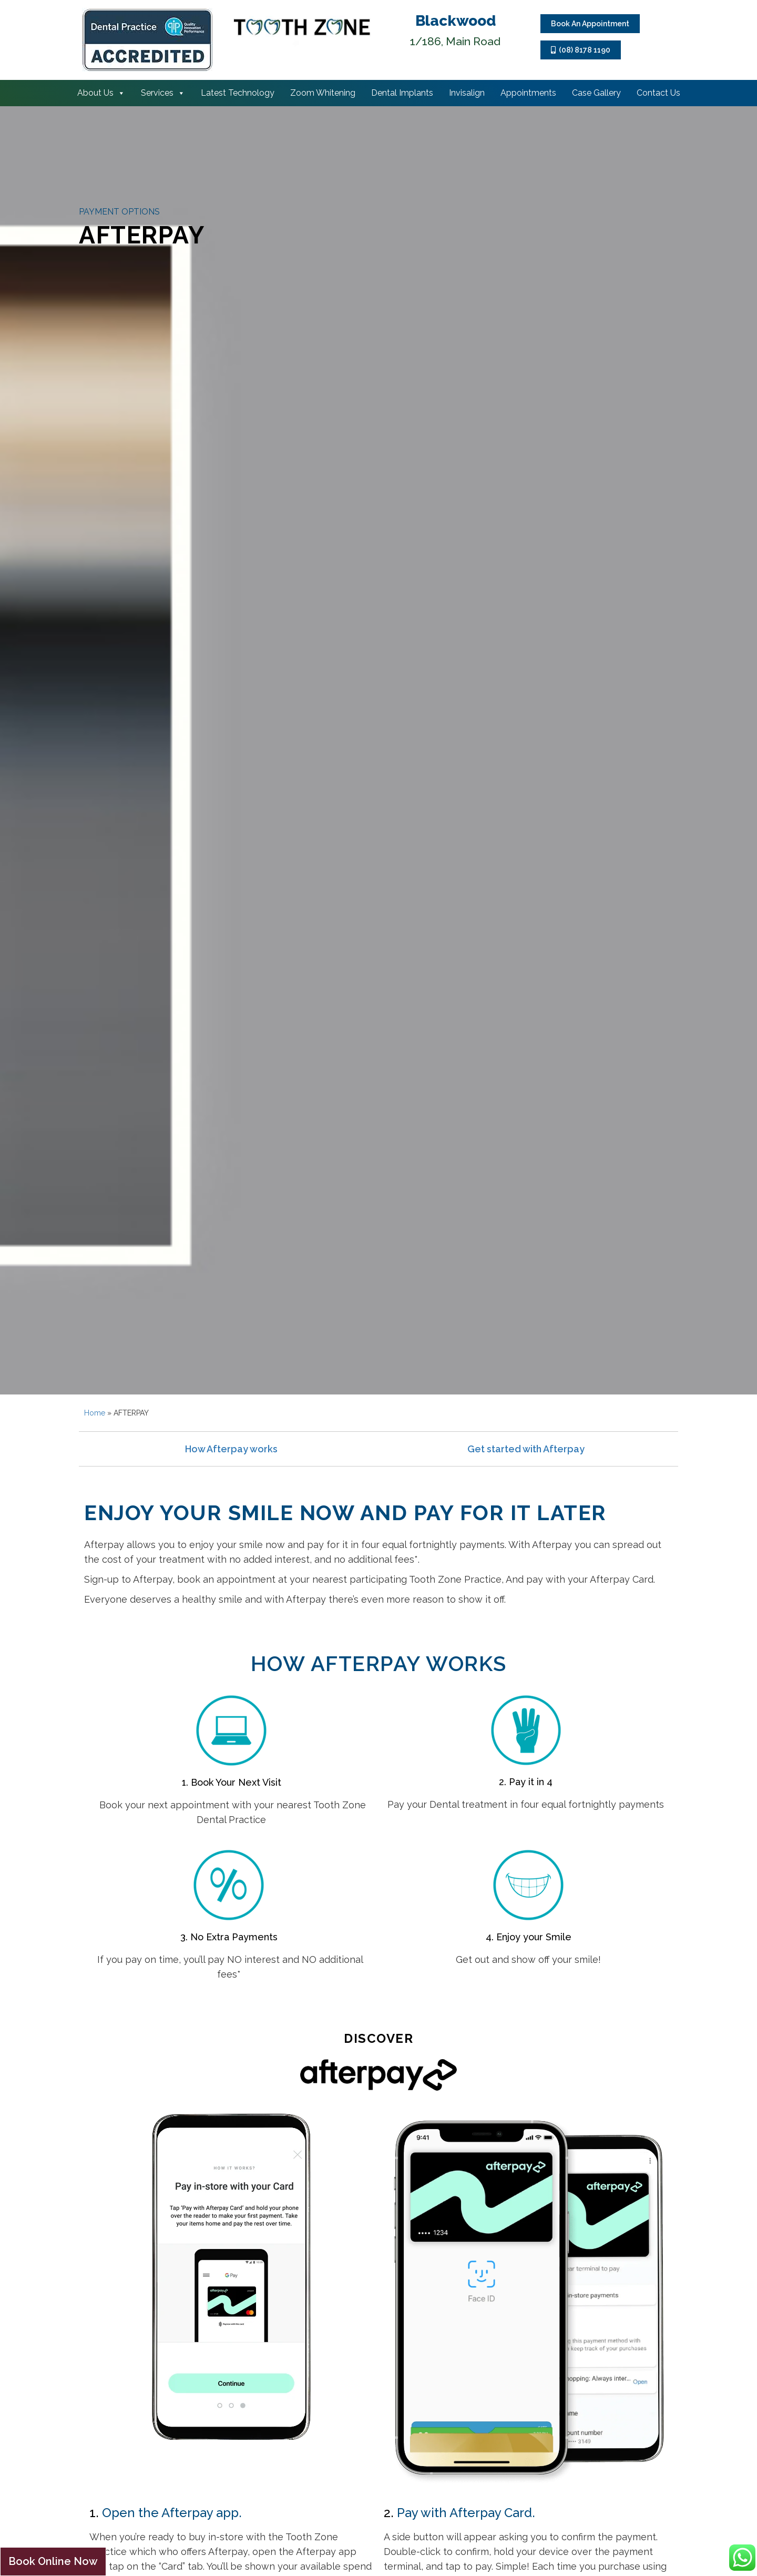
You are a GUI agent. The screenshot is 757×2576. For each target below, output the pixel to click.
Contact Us (658, 93)
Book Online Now (53, 2561)
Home (94, 1413)
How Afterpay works (231, 1448)
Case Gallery (596, 93)
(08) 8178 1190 (580, 50)
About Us (101, 93)
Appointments (528, 93)
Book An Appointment (590, 23)
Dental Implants (402, 93)
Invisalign (467, 93)
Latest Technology (237, 93)
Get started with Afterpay (526, 1448)
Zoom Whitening (322, 93)
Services (163, 93)
